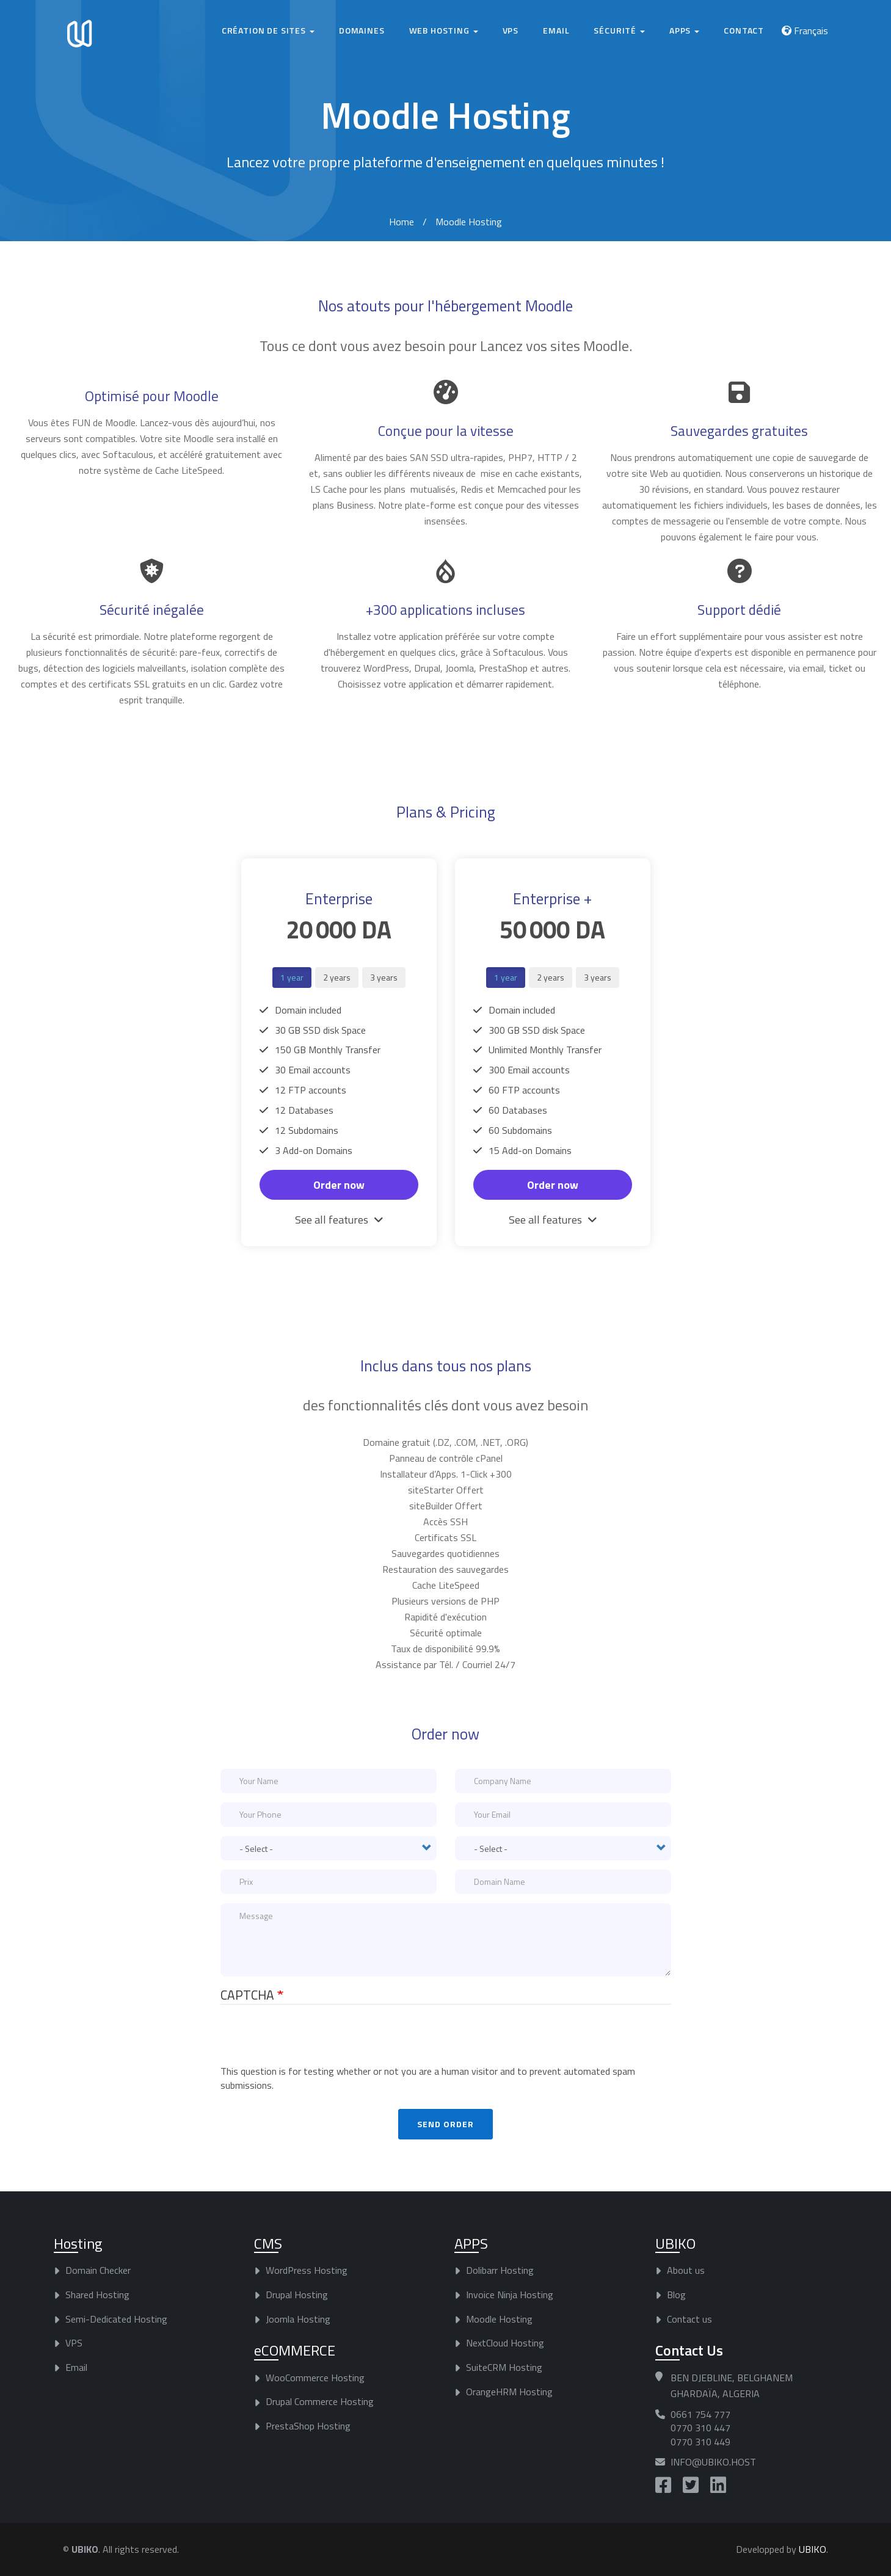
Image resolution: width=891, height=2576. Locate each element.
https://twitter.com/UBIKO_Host (691, 2485)
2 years (337, 977)
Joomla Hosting (298, 2318)
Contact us (689, 2318)
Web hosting (443, 30)
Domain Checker (98, 2270)
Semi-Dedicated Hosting (116, 2318)
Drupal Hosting (297, 2294)
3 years (384, 977)
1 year (292, 977)
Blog (676, 2294)
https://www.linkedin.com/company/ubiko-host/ (718, 2485)
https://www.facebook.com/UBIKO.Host (663, 2485)
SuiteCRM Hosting (504, 2367)
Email (556, 30)
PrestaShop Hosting (308, 2425)
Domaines (362, 30)
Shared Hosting (97, 2294)
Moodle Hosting (499, 2318)
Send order (445, 2123)
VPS (511, 30)
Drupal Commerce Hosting (320, 2401)
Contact (744, 30)
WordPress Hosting (306, 2270)
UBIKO (812, 2549)
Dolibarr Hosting (500, 2270)
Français (811, 30)
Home (401, 221)
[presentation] (313, 2040)
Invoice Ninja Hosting (509, 2294)
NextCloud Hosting (505, 2342)
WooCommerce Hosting (315, 2377)
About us (686, 2270)
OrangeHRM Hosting (509, 2391)
